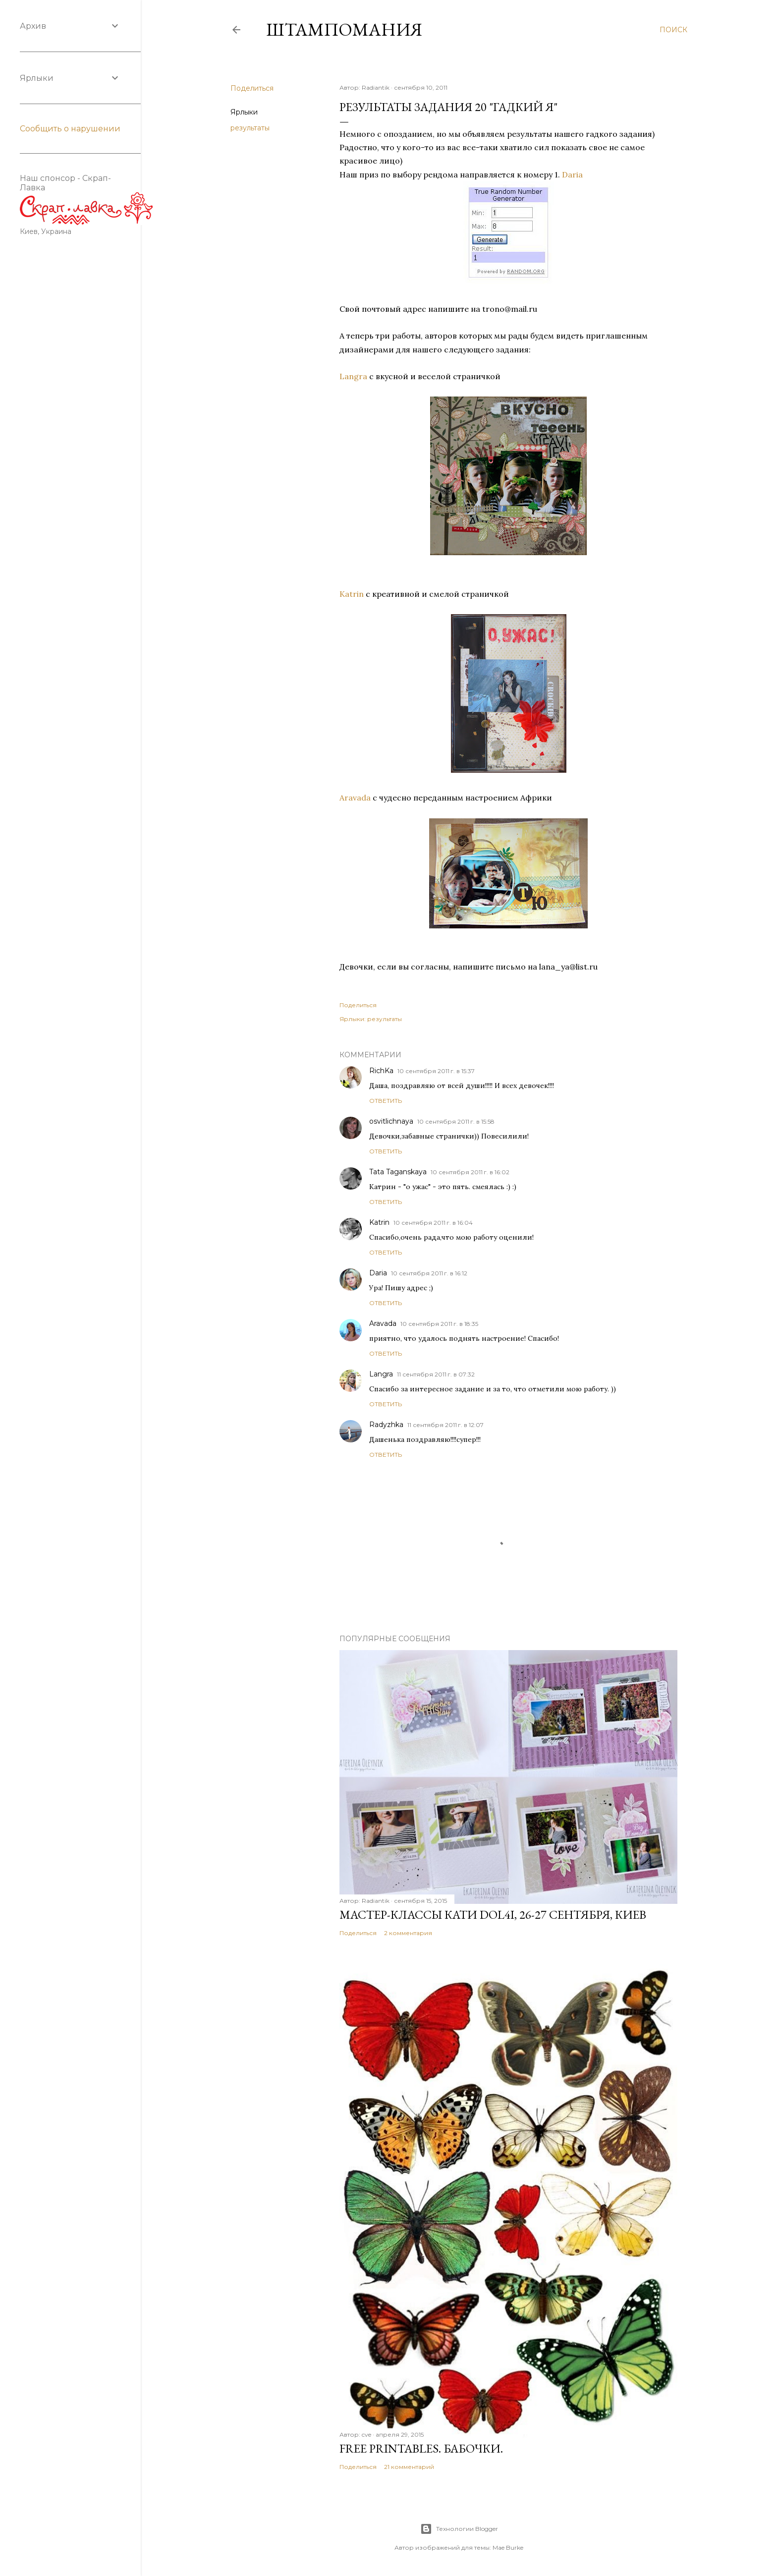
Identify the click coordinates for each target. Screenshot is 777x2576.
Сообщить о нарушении (70, 128)
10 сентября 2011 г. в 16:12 (429, 1273)
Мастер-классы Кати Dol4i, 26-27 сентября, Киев (492, 1914)
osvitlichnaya (391, 1121)
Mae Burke (508, 2547)
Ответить (385, 1100)
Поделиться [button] (252, 88)
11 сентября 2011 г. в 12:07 (445, 1425)
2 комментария (408, 1933)
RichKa (381, 1070)
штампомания (344, 29)
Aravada (355, 797)
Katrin (351, 594)
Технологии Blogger (459, 2529)
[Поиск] (673, 30)
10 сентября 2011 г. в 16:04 (433, 1222)
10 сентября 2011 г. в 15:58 (456, 1121)
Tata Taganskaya (398, 1171)
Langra (353, 376)
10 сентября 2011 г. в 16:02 (470, 1172)
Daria (572, 174)
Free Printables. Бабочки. (421, 2448)
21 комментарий (409, 2466)
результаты (250, 127)
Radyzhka (386, 1424)
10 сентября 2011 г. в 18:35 (439, 1323)
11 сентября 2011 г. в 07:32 (436, 1374)
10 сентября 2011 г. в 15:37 (436, 1071)
